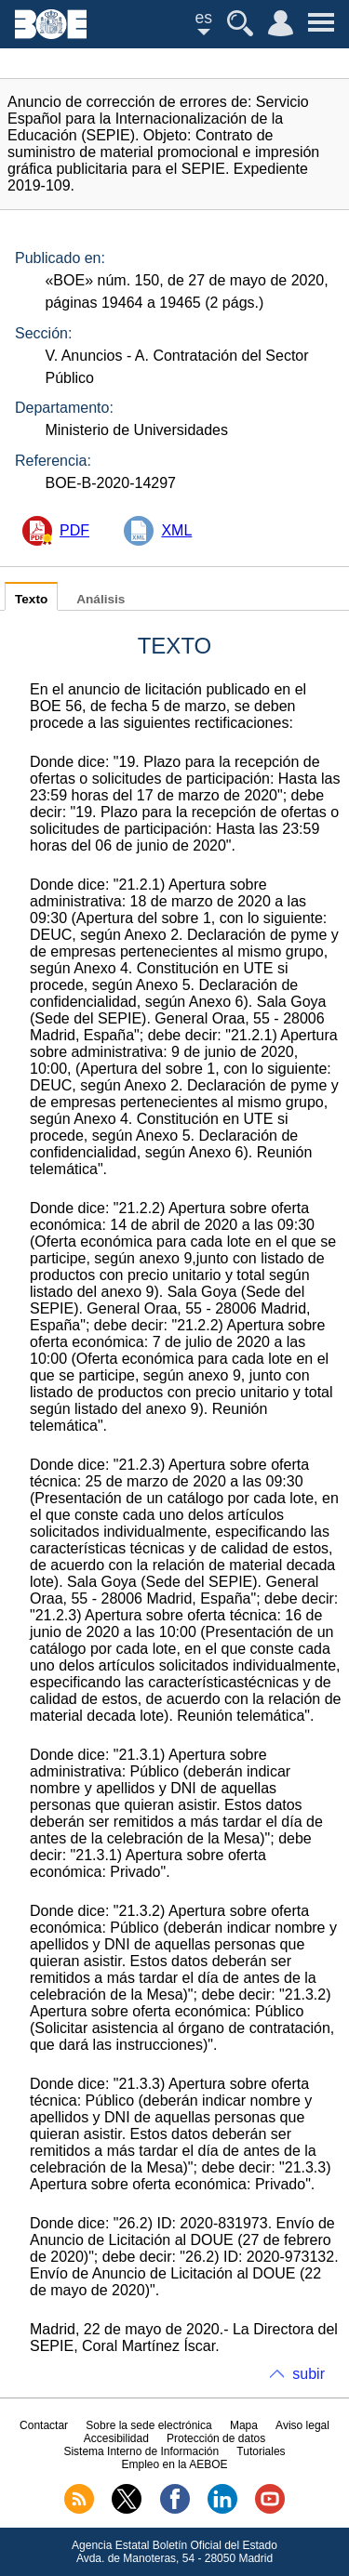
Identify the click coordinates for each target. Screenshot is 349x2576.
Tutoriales (260, 2451)
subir (308, 2374)
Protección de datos (216, 2438)
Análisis (100, 599)
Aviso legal (302, 2425)
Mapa (244, 2425)
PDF (74, 530)
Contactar (44, 2425)
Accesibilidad (116, 2438)
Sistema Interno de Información (141, 2451)
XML (176, 530)
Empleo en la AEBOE (174, 2464)
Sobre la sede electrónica (148, 2425)
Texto (31, 599)
